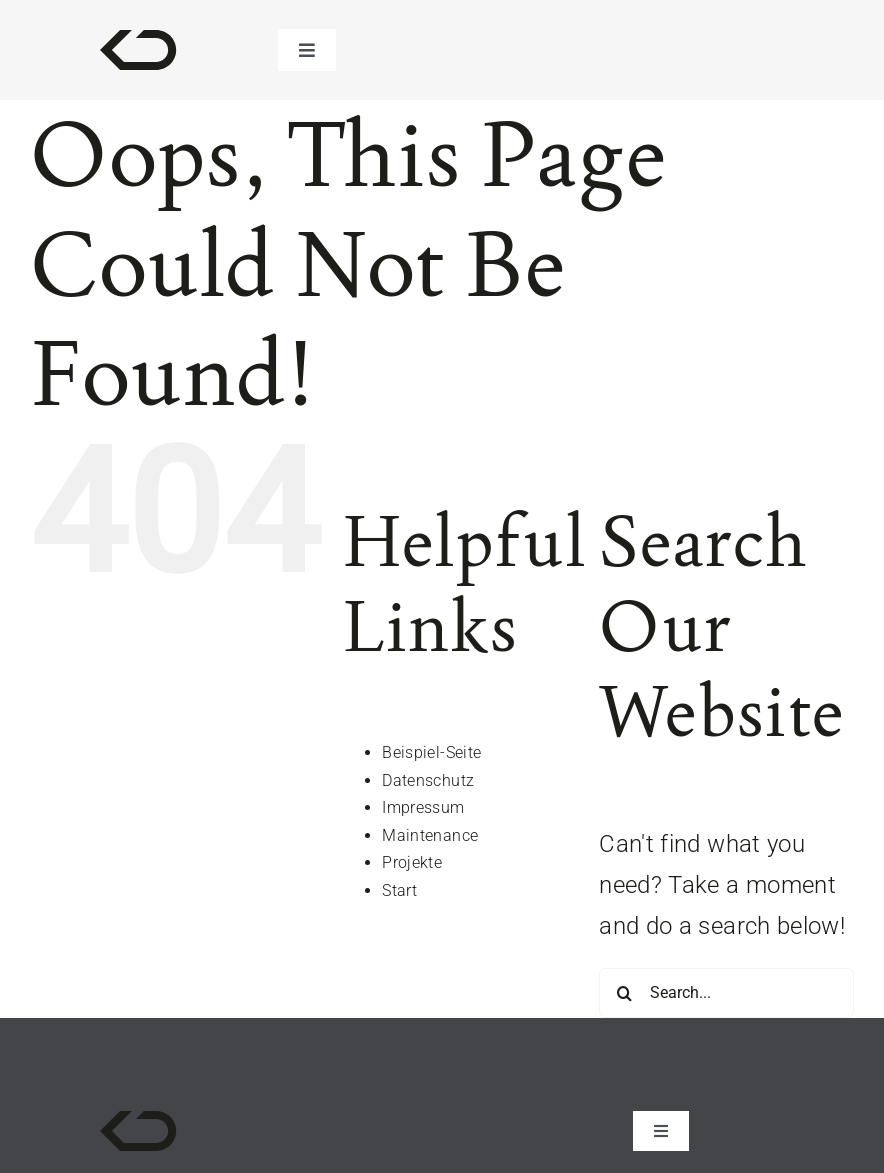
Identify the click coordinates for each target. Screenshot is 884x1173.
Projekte (412, 862)
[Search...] (726, 993)
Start (399, 890)
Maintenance (430, 835)
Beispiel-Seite (431, 752)
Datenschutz (428, 780)
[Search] (624, 993)
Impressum (423, 807)
